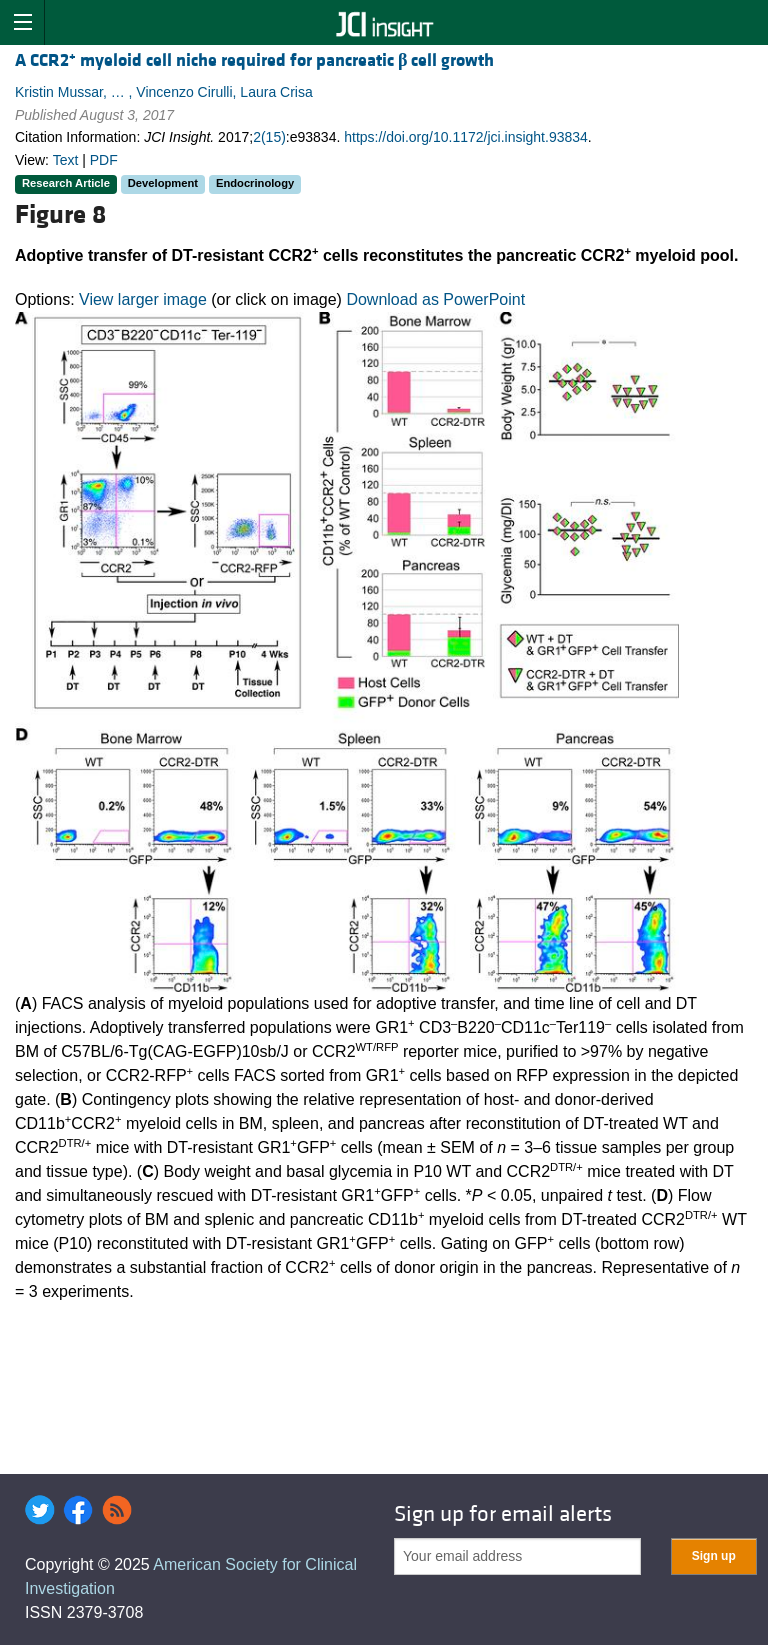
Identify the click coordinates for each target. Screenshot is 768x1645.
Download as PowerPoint (435, 299)
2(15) (269, 137)
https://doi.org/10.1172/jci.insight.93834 (466, 137)
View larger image (143, 299)
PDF (104, 160)
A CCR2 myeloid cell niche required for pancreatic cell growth (254, 60)
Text (66, 160)
